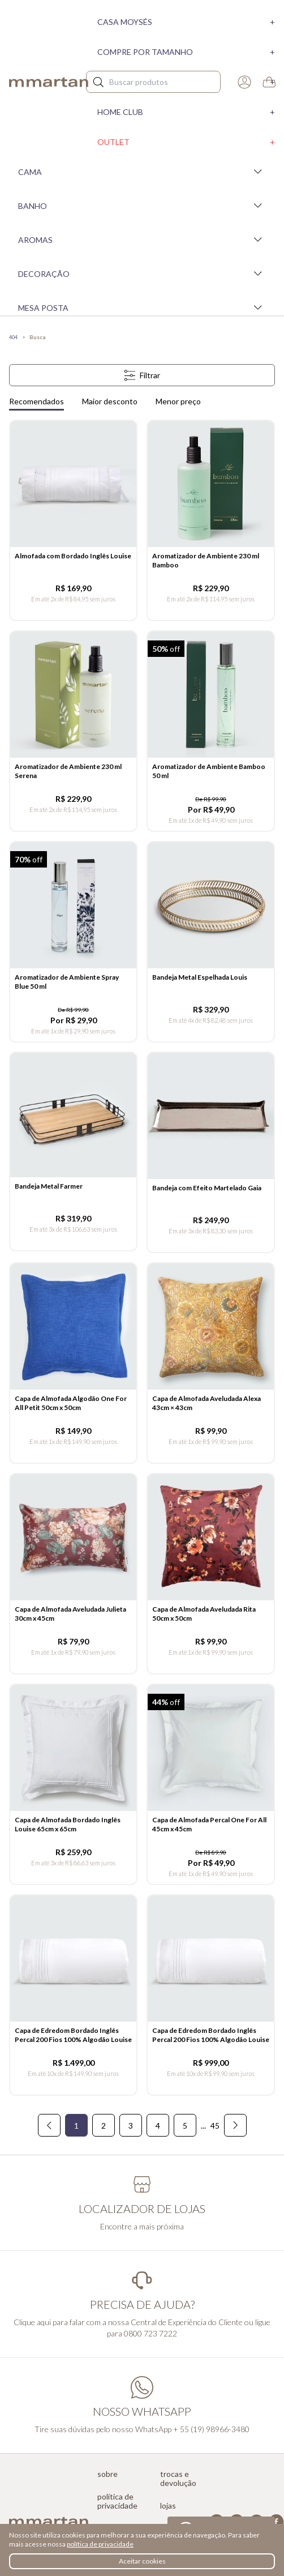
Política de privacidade (117, 2501)
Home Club (186, 112)
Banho (142, 205)
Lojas (168, 2505)
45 (215, 2125)
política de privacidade (100, 2544)
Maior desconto (109, 401)
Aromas (142, 239)
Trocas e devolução (178, 2479)
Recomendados (36, 401)
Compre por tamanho (186, 52)
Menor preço (178, 401)
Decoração (142, 273)
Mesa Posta (142, 307)
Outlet (186, 142)
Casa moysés (186, 22)
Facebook (276, 2522)
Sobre (107, 2474)
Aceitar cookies (142, 2561)
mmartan (48, 82)
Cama (142, 172)
